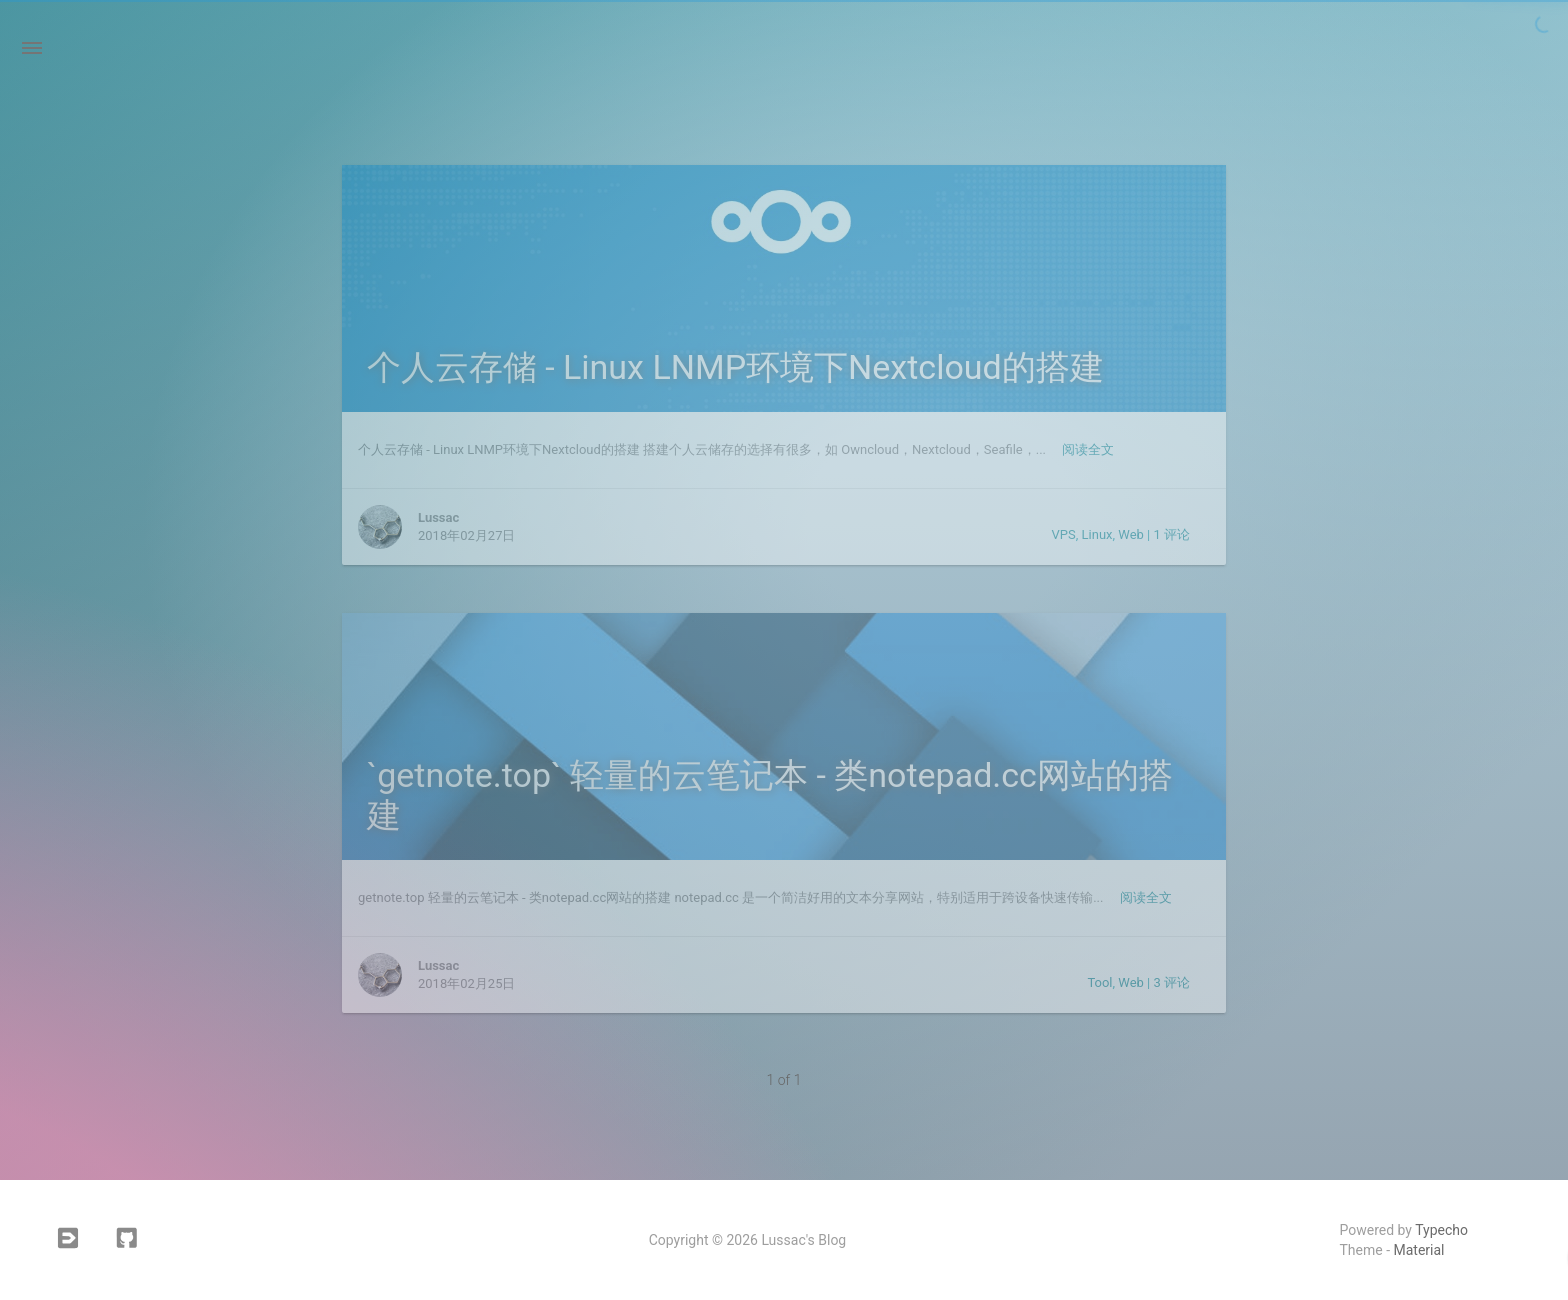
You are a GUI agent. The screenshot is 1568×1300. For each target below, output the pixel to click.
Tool (1099, 982)
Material (1419, 1250)
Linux (1097, 534)
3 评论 (1171, 982)
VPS (1064, 534)
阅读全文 (1088, 449)
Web (1131, 534)
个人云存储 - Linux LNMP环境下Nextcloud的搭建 (735, 367)
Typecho (1441, 1230)
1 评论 (1171, 534)
